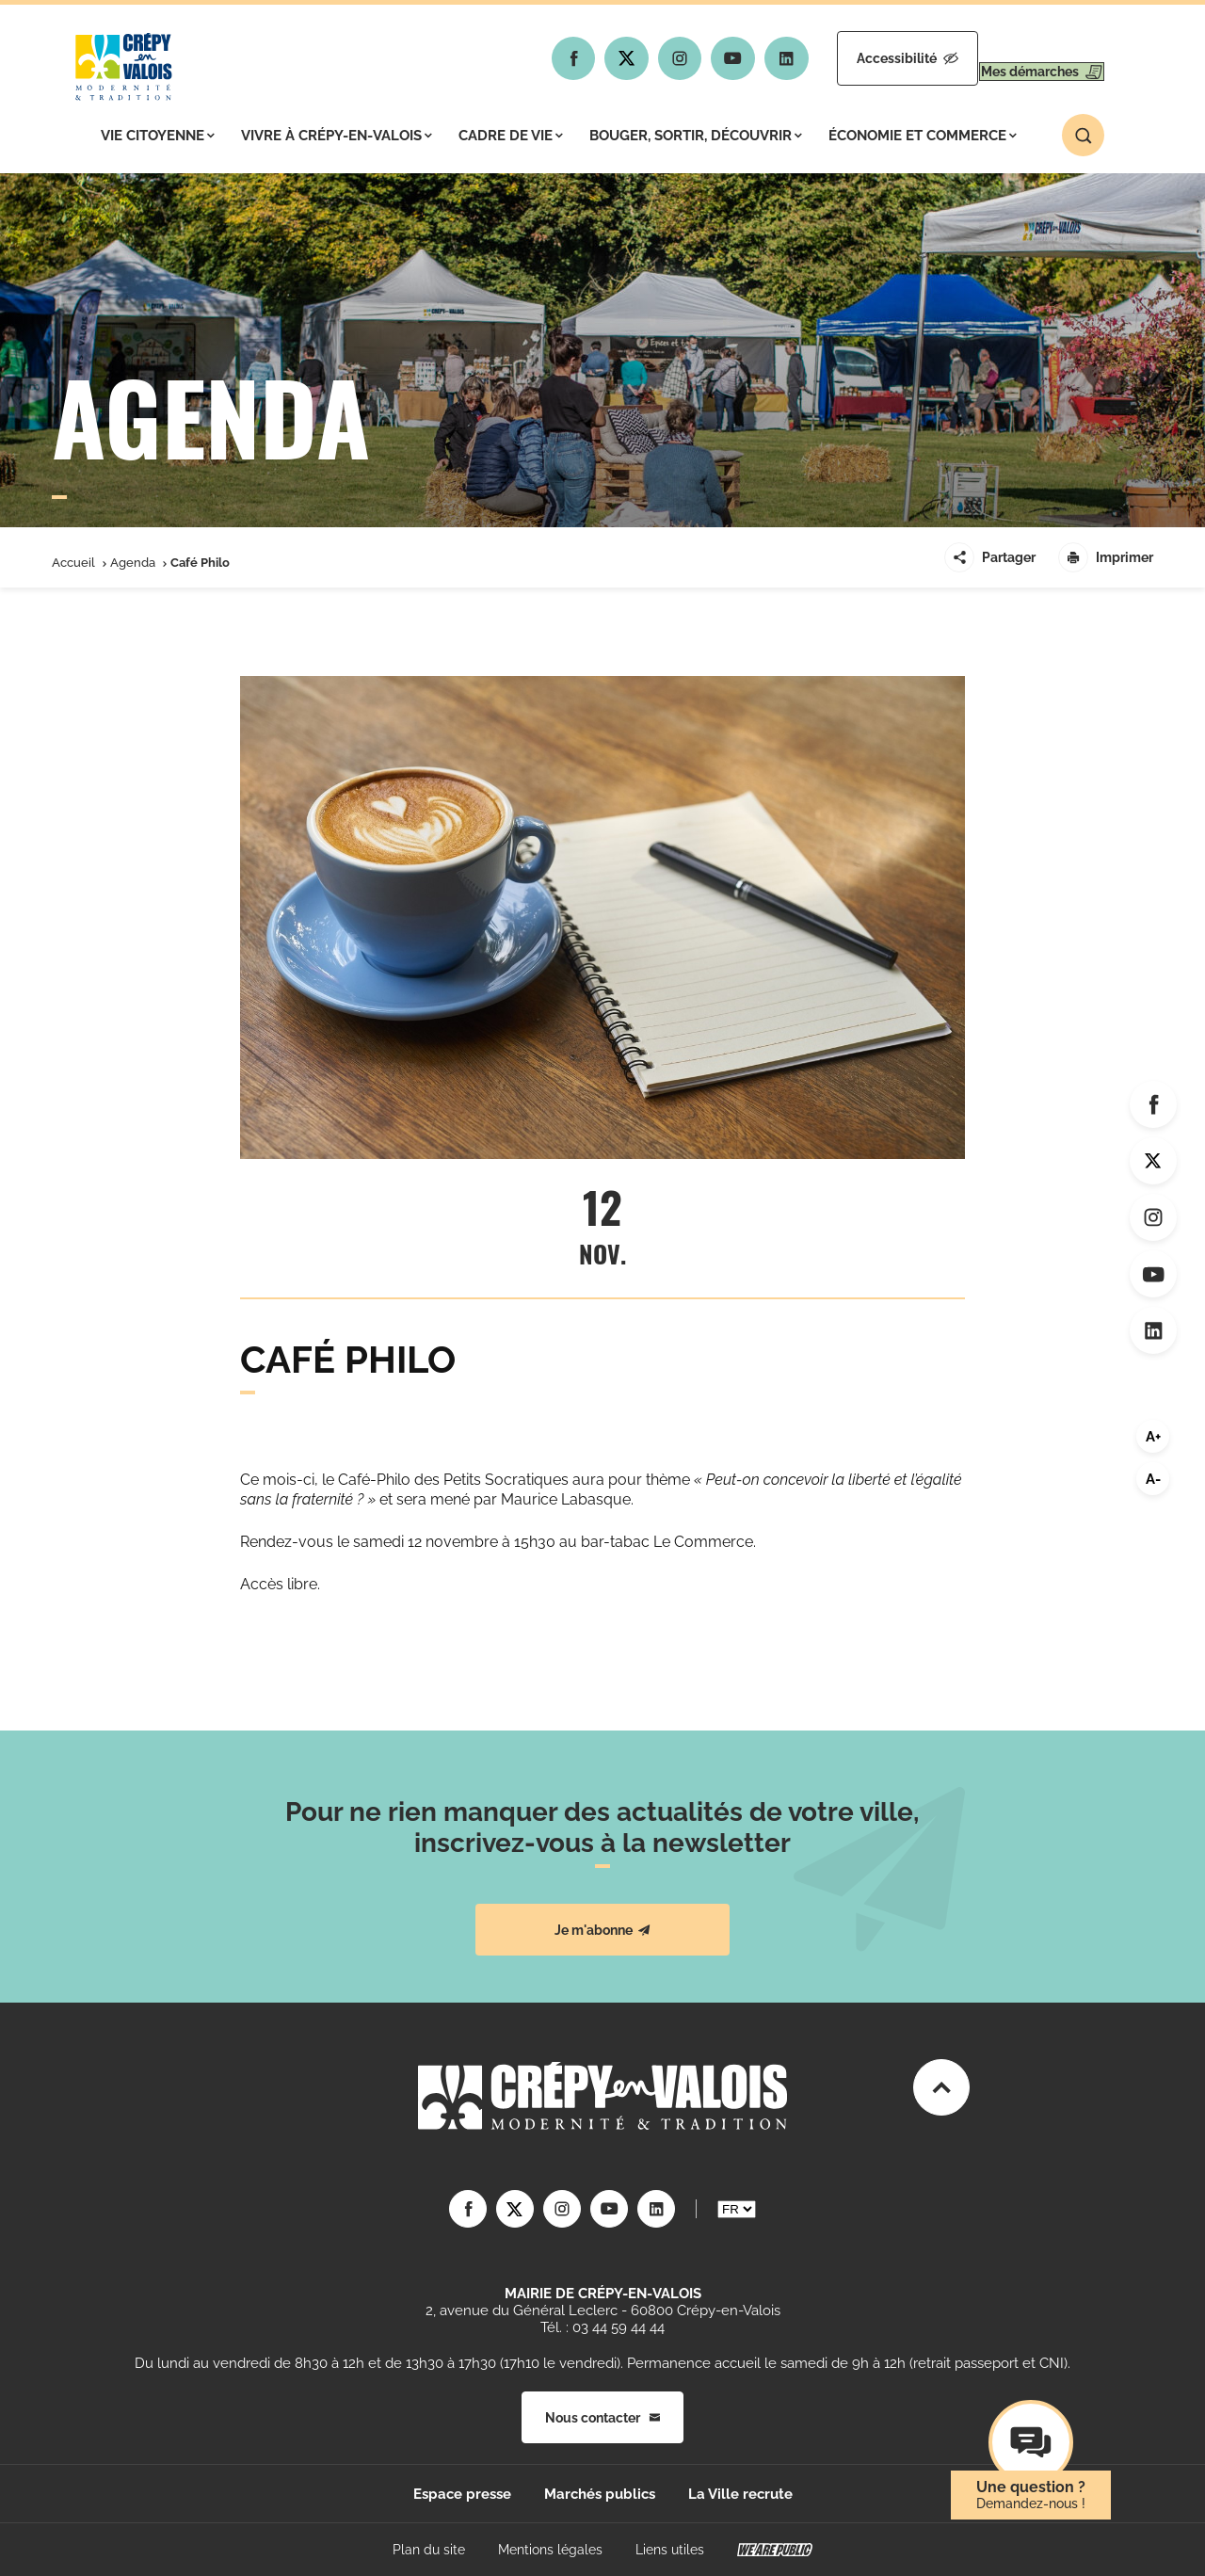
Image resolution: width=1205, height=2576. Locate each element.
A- (1153, 1479)
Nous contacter (602, 2417)
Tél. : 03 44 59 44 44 (602, 2327)
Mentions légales (550, 2549)
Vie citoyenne (158, 135)
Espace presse (462, 2494)
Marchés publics (599, 2494)
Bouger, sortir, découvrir (695, 135)
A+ (1153, 1436)
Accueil (73, 562)
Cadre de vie (510, 135)
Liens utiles (669, 2549)
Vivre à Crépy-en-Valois (336, 135)
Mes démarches (1023, 58)
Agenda (132, 562)
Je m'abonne (602, 1930)
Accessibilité (854, 58)
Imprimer (1105, 557)
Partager (990, 557)
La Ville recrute (740, 2494)
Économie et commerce (922, 135)
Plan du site (429, 2549)
